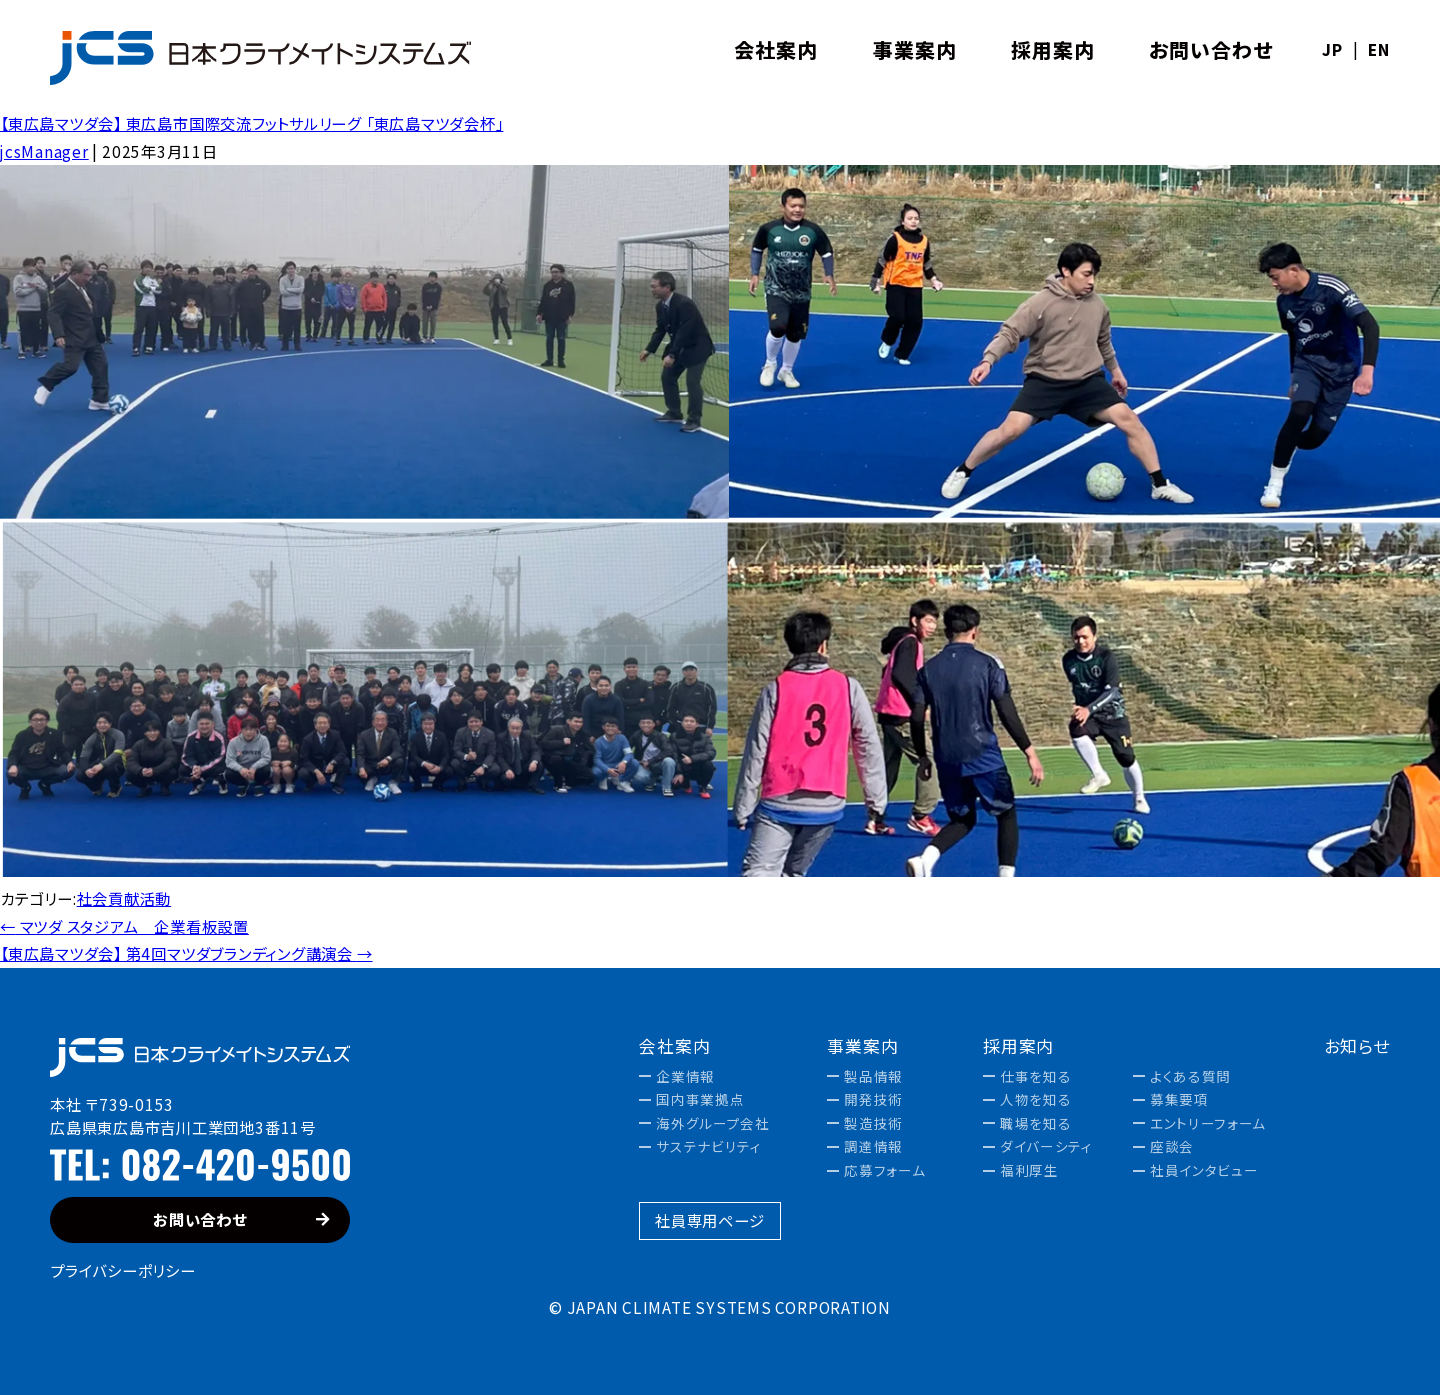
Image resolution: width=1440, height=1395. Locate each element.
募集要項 (1179, 1100)
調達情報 (873, 1147)
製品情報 (873, 1077)
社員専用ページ (709, 1220)
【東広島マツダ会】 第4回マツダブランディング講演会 (186, 953)
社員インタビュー (1204, 1171)
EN (1379, 49)
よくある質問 (1190, 1077)
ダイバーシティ (1046, 1147)
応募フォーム (884, 1171)
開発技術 (873, 1100)
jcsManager (44, 151)
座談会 (1172, 1147)
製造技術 (873, 1124)
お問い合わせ (241, 1219)
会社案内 (674, 1046)
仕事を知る (1035, 1077)
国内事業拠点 (700, 1100)
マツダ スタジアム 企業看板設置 (124, 926)
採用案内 (1018, 1046)
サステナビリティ (708, 1147)
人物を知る (1035, 1100)
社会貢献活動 (124, 898)
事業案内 (862, 1046)
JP (1332, 49)
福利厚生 (1029, 1171)
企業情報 (685, 1077)
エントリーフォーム (1208, 1124)
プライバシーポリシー (123, 1270)
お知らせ (1357, 1046)
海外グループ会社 (712, 1124)
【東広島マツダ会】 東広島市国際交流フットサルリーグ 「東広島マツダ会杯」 (251, 123)
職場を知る (1035, 1124)
